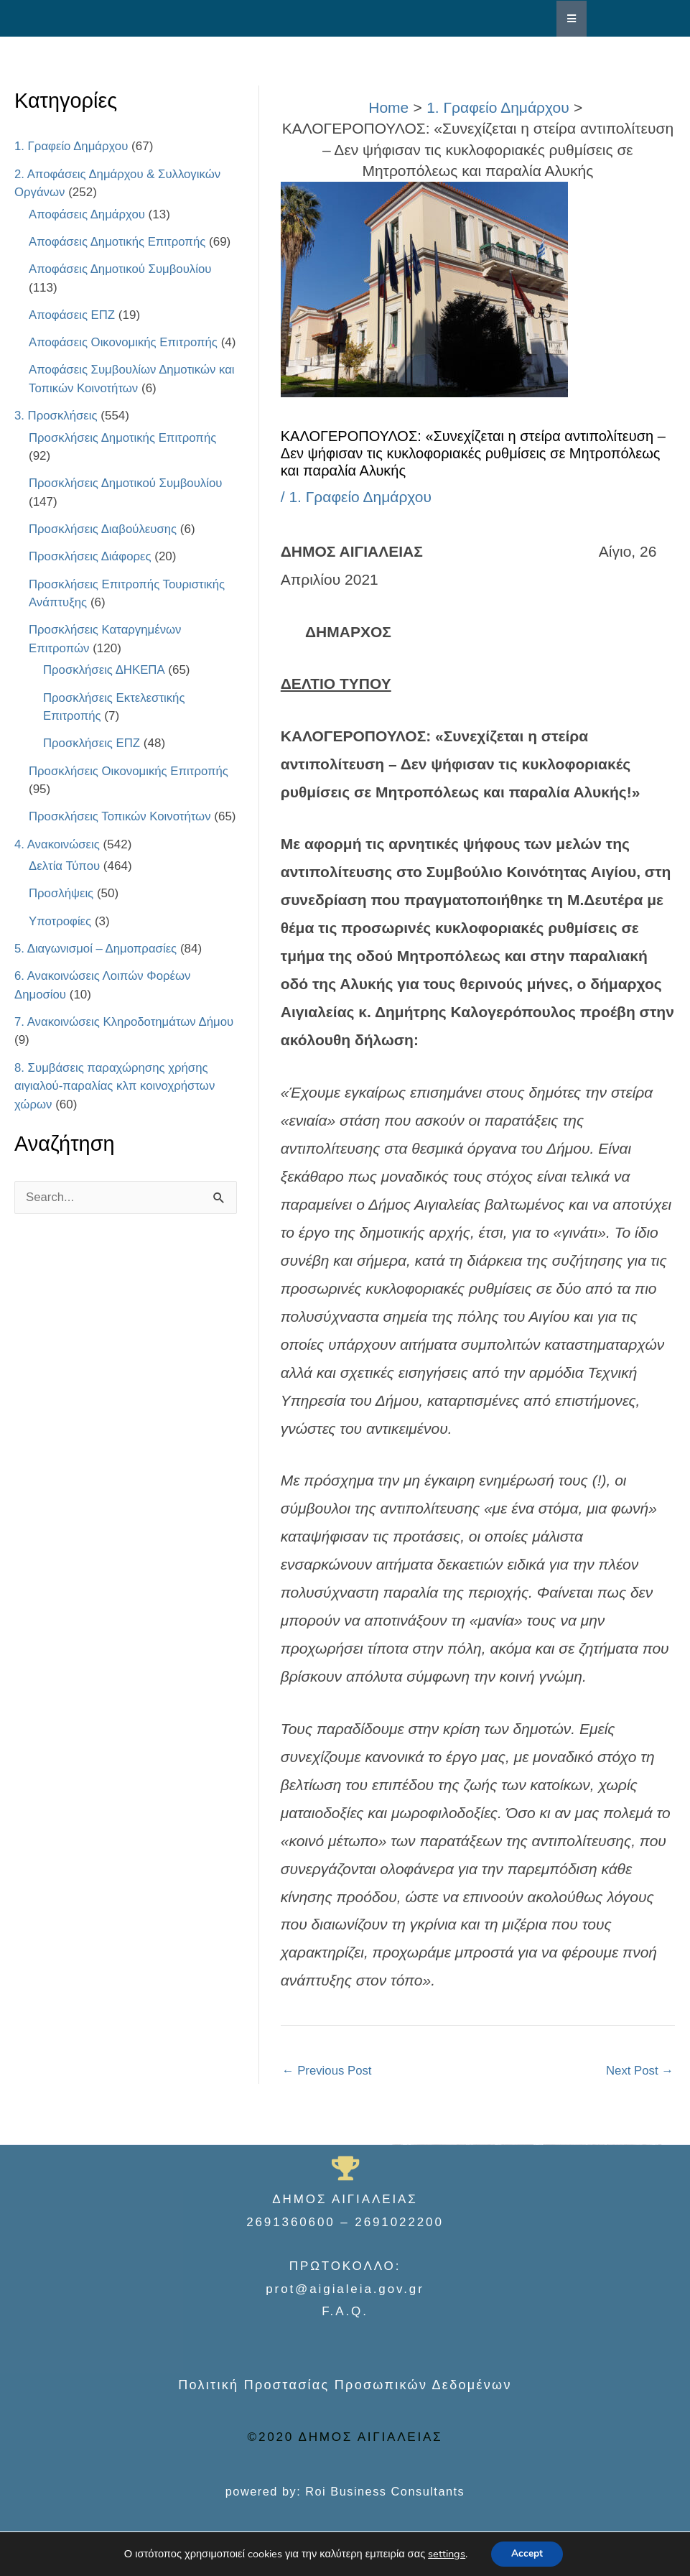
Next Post (639, 2071)
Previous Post (327, 2071)
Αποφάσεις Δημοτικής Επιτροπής (118, 242)
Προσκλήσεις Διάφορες (91, 575)
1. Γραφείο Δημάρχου (72, 146)
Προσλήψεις (62, 930)
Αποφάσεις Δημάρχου (87, 214)
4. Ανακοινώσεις (57, 881)
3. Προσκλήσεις (56, 434)
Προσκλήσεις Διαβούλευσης (104, 548)
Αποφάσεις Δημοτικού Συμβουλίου (121, 269)
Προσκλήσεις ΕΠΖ (92, 762)
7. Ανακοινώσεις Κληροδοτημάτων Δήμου (125, 1058)
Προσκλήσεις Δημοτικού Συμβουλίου (127, 502)
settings (445, 2553)
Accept (527, 2553)
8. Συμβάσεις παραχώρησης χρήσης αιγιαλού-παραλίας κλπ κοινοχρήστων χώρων (116, 1123)
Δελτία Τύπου (65, 902)
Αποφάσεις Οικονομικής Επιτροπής (124, 342)
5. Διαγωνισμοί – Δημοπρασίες (97, 985)
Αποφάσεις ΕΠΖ (72, 315)
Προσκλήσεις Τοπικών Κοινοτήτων (121, 835)
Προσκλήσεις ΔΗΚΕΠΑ (104, 688)
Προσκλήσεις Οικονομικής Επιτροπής (130, 789)
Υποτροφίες (60, 958)
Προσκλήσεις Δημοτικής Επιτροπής (124, 456)
